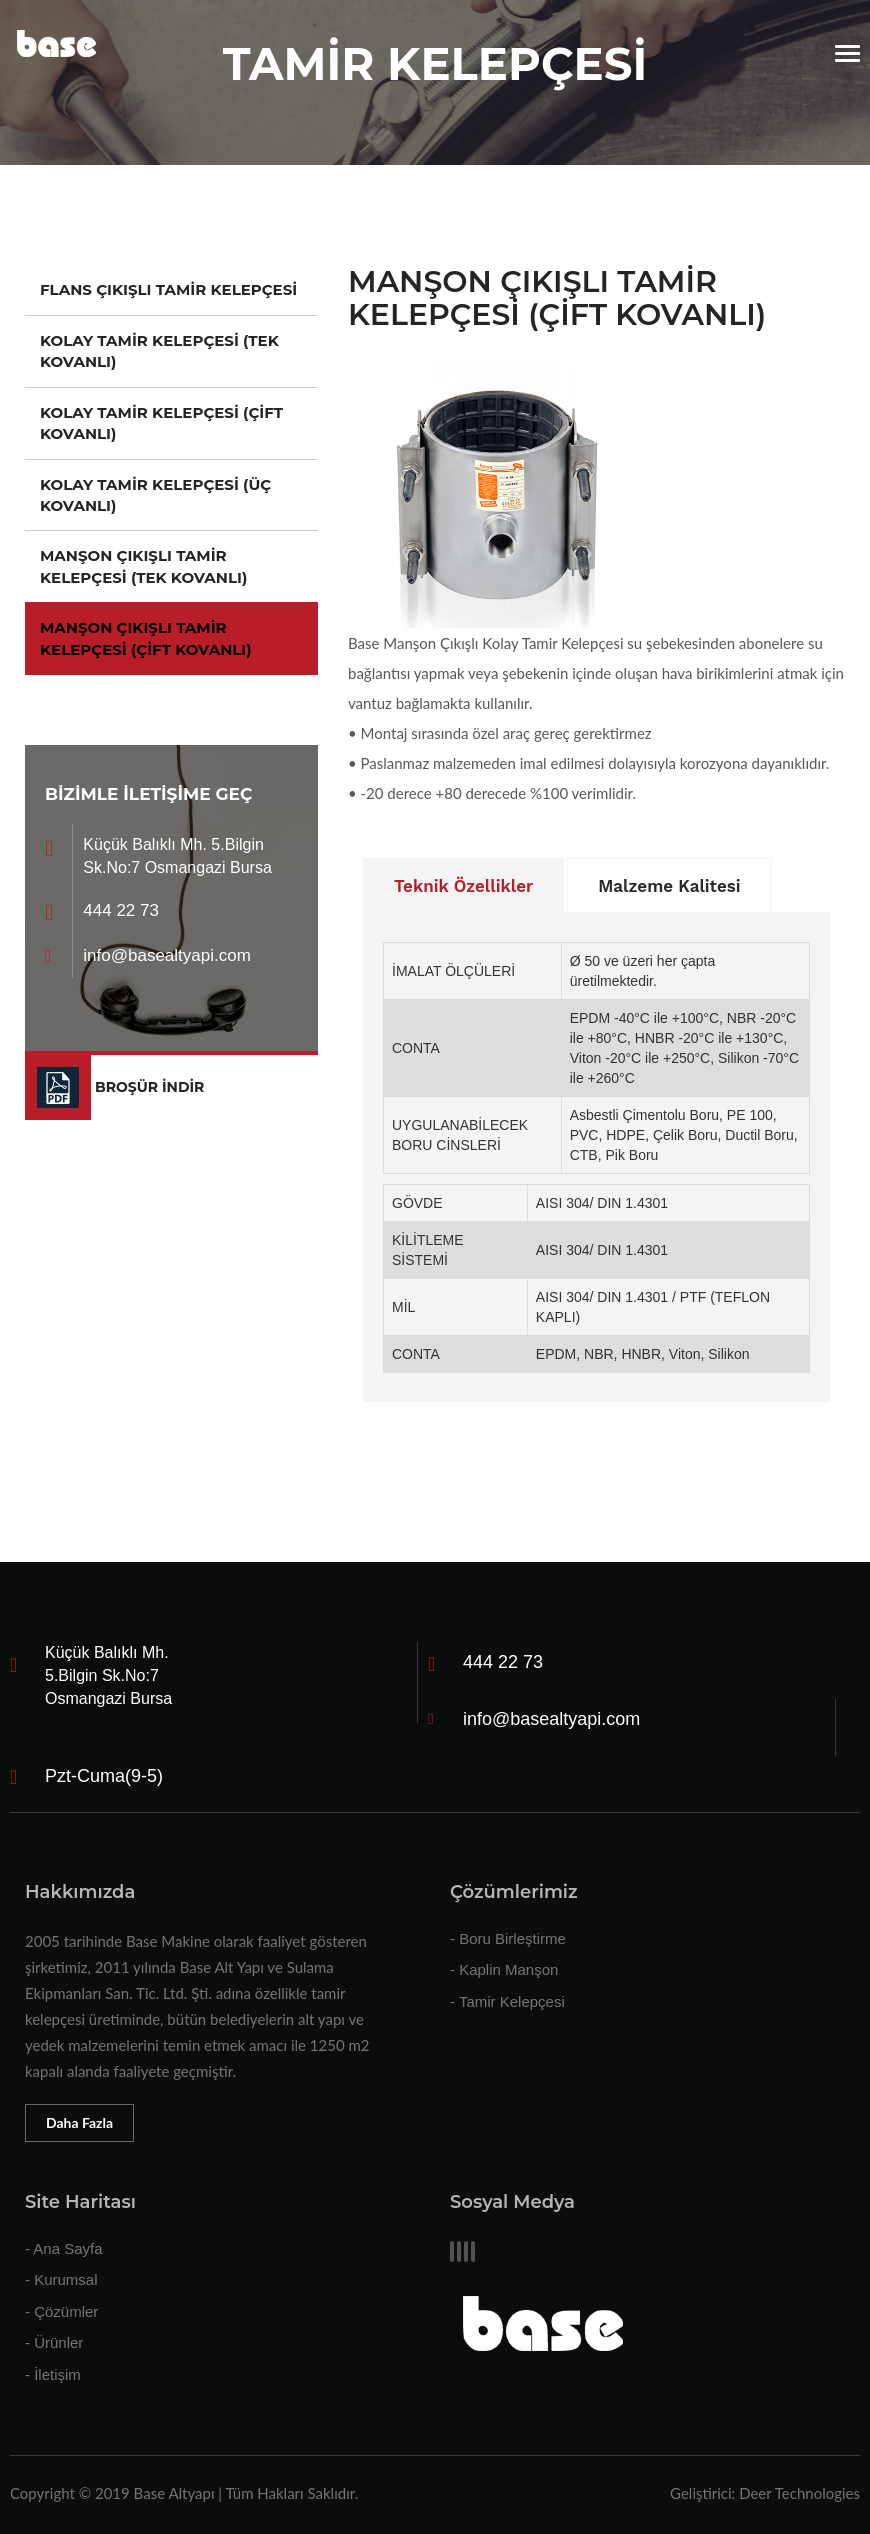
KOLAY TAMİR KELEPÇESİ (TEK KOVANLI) (159, 351)
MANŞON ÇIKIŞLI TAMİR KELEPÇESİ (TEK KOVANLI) (143, 566)
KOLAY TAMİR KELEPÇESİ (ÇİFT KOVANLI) (161, 423)
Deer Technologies (799, 2493)
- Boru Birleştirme (508, 1938)
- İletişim (53, 2374)
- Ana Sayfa (64, 2248)
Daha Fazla (79, 2122)
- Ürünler (54, 2342)
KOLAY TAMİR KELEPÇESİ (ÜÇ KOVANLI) (155, 495)
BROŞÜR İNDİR (149, 1087)
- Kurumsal (61, 2279)
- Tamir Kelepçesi (507, 2001)
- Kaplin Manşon (504, 1969)
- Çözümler (61, 2311)
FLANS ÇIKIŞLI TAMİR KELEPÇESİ (168, 289)
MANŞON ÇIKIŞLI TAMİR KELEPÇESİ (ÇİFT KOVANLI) (146, 638)
